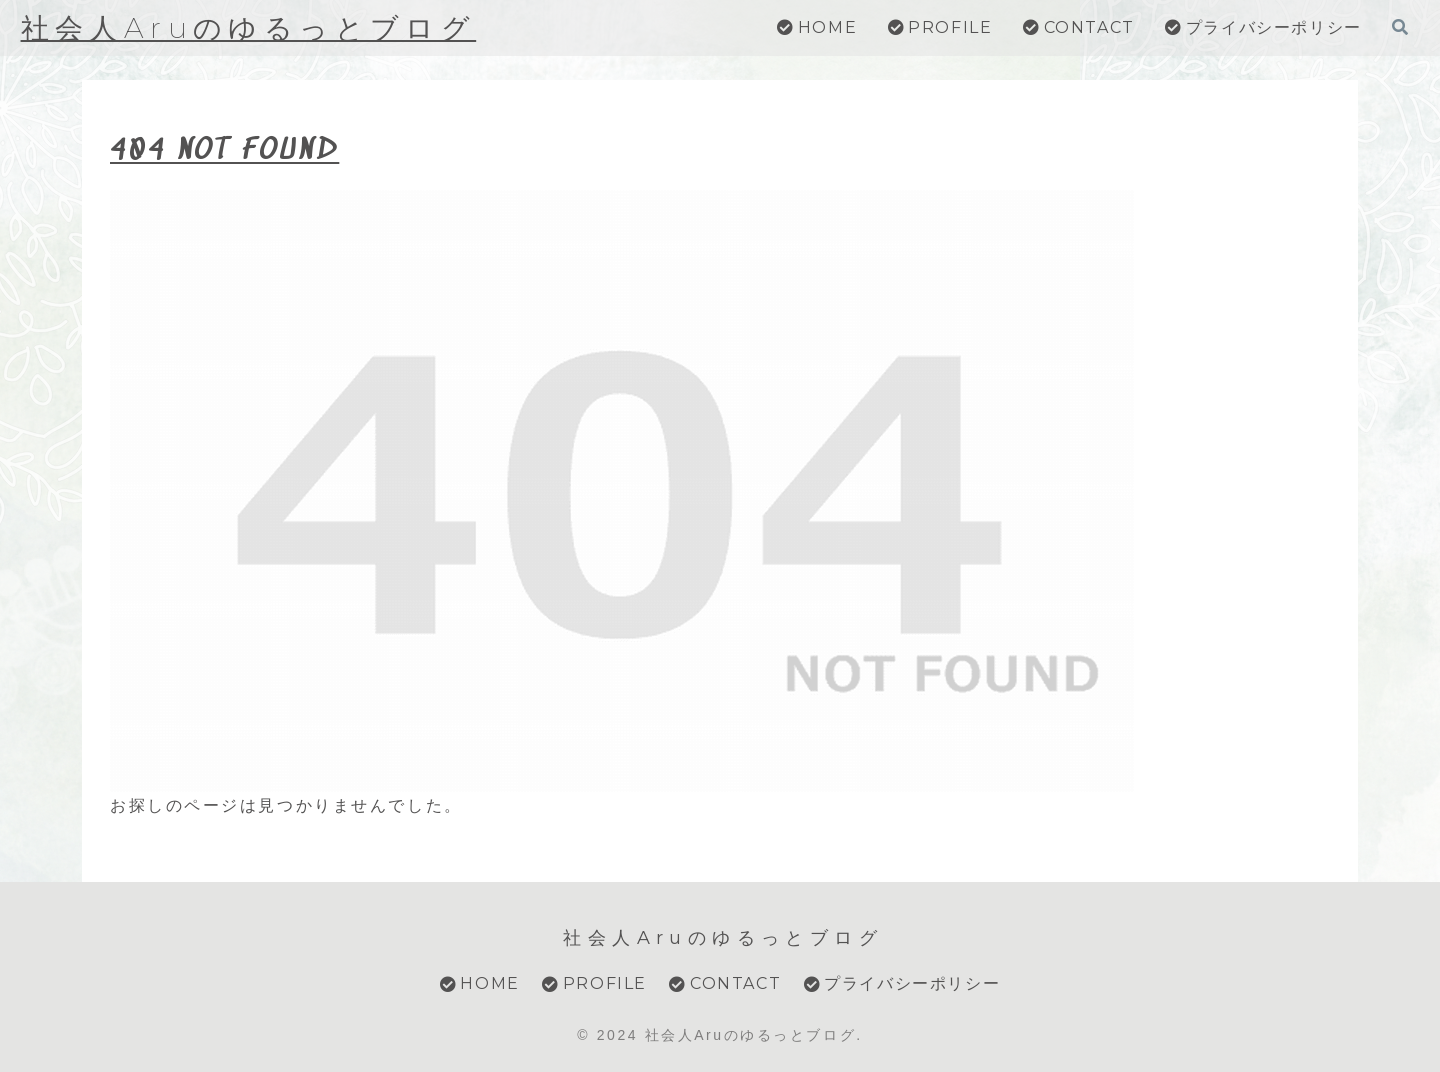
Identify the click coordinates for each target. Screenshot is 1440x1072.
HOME (480, 983)
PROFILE (594, 983)
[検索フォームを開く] (1400, 27)
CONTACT (725, 983)
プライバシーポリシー (902, 983)
